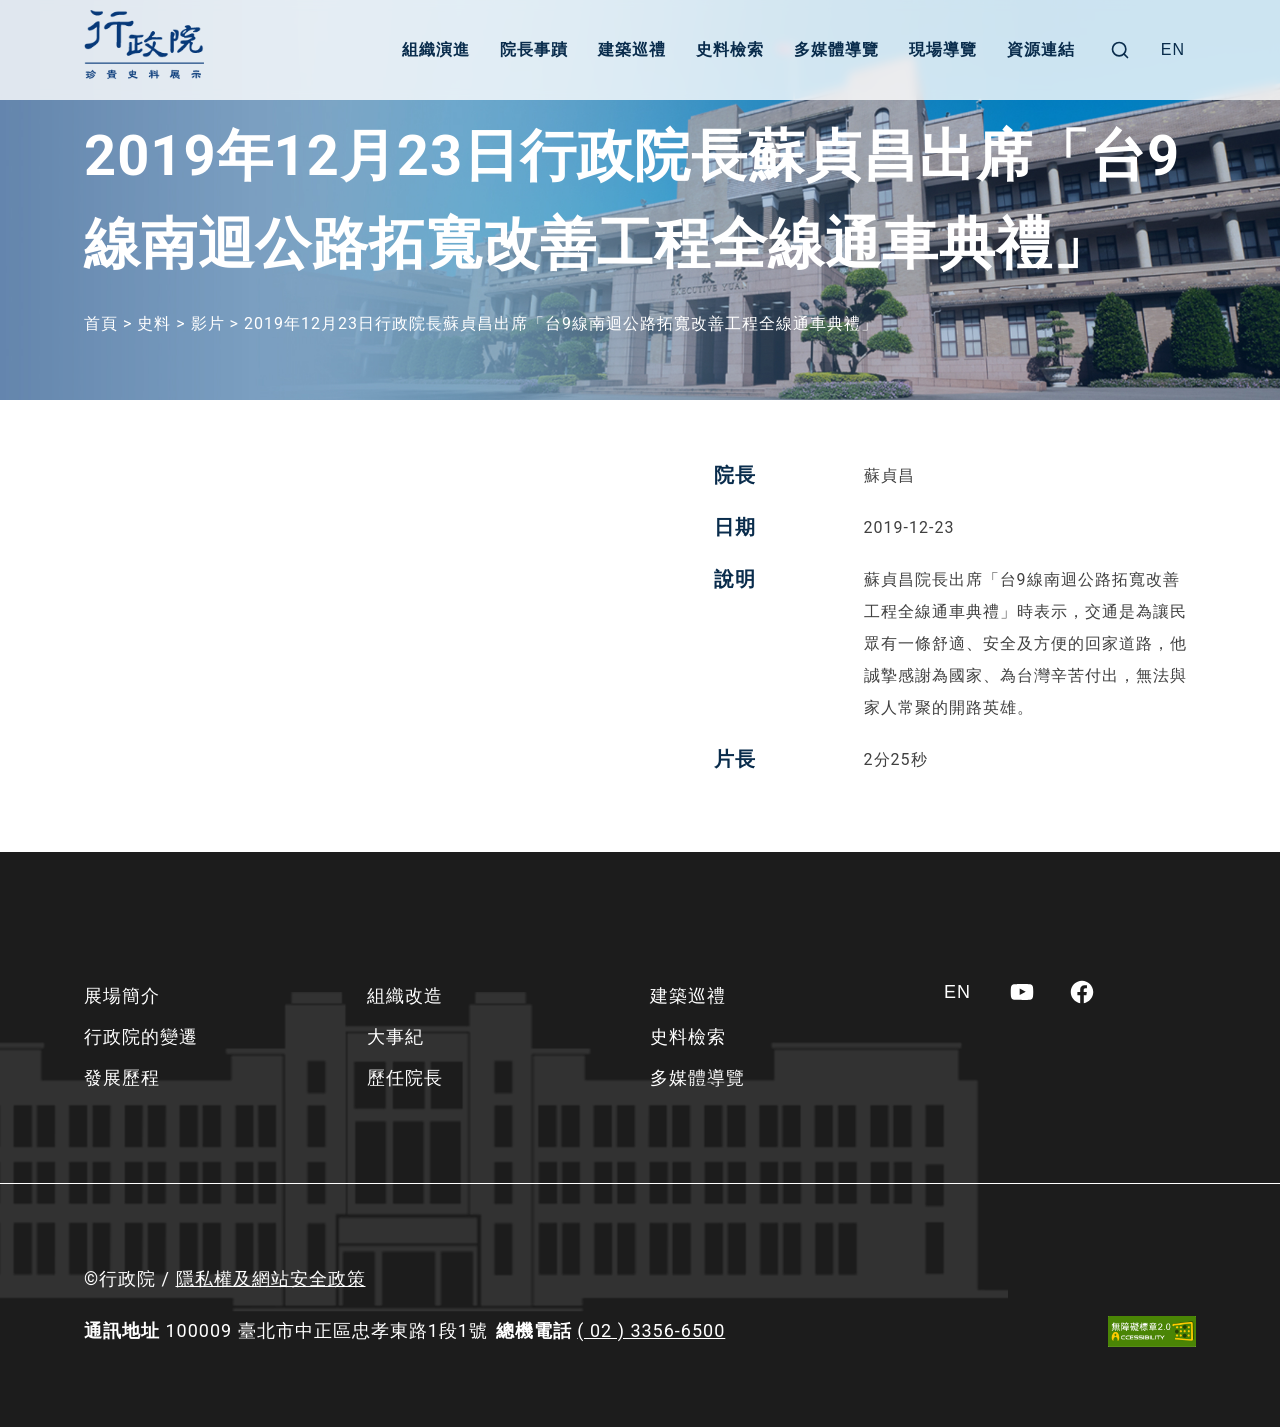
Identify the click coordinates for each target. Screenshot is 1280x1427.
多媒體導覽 (836, 49)
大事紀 (395, 1036)
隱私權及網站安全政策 (271, 1278)
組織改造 (405, 995)
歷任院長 (405, 1077)
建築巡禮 (632, 49)
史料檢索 (730, 49)
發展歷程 (122, 1077)
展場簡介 (122, 995)
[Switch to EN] (1173, 50)
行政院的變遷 (141, 1036)
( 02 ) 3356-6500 (651, 1330)
